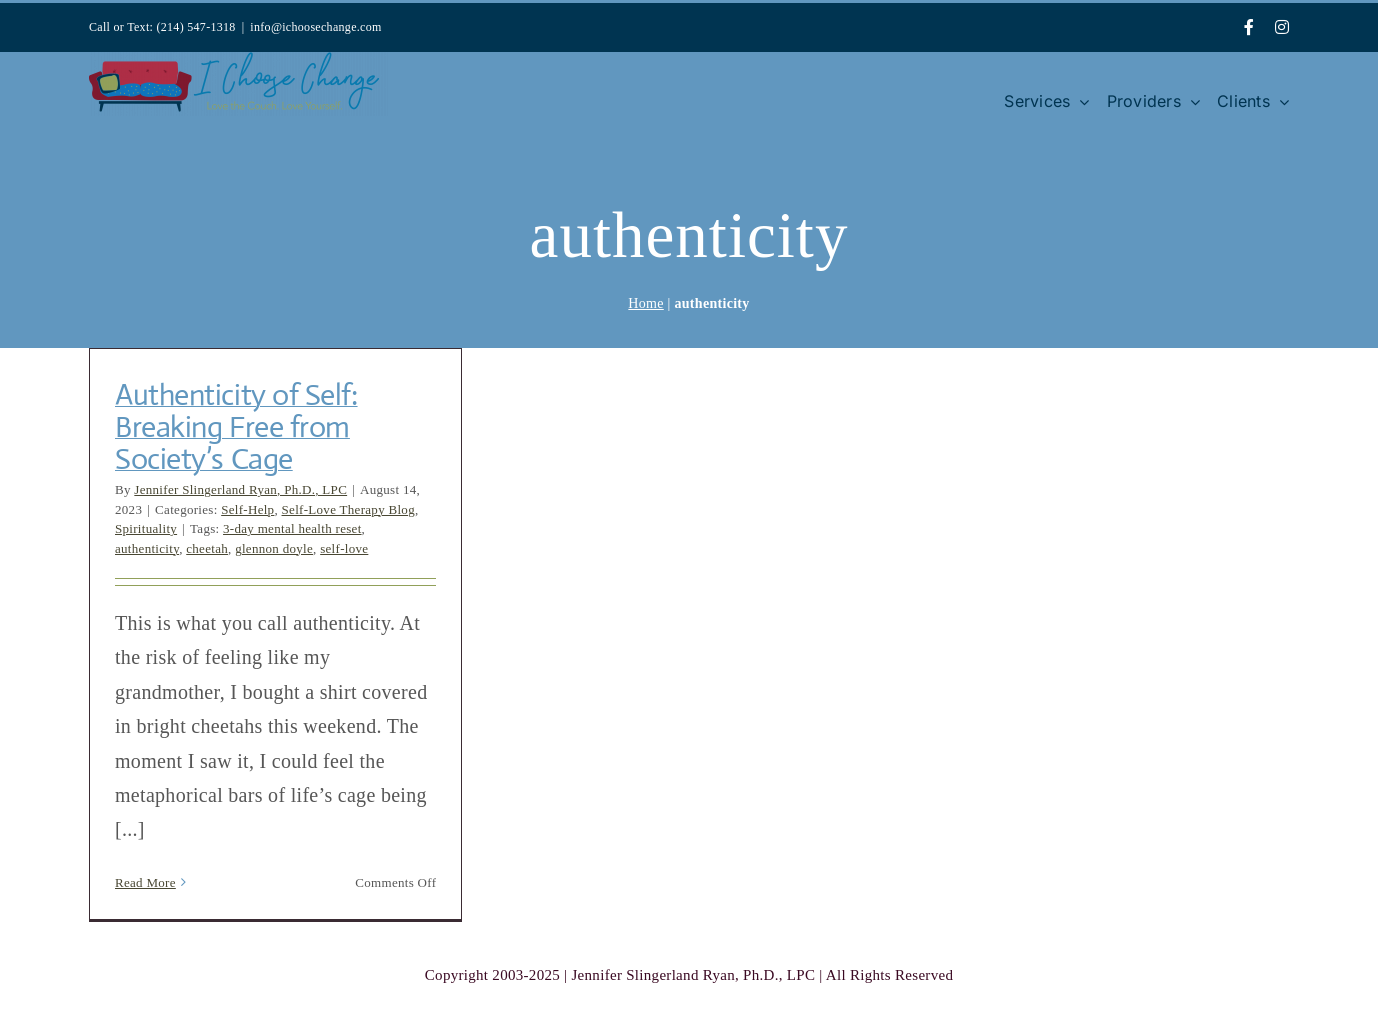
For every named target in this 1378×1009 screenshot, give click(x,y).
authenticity (147, 548)
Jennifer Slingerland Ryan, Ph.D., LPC (240, 489)
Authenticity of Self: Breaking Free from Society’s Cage (236, 426)
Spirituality (146, 528)
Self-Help (247, 509)
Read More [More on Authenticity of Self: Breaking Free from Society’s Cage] (145, 882)
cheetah (207, 548)
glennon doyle (274, 548)
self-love (344, 548)
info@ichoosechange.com (315, 27)
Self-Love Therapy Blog (348, 509)
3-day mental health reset (292, 528)
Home (645, 303)
